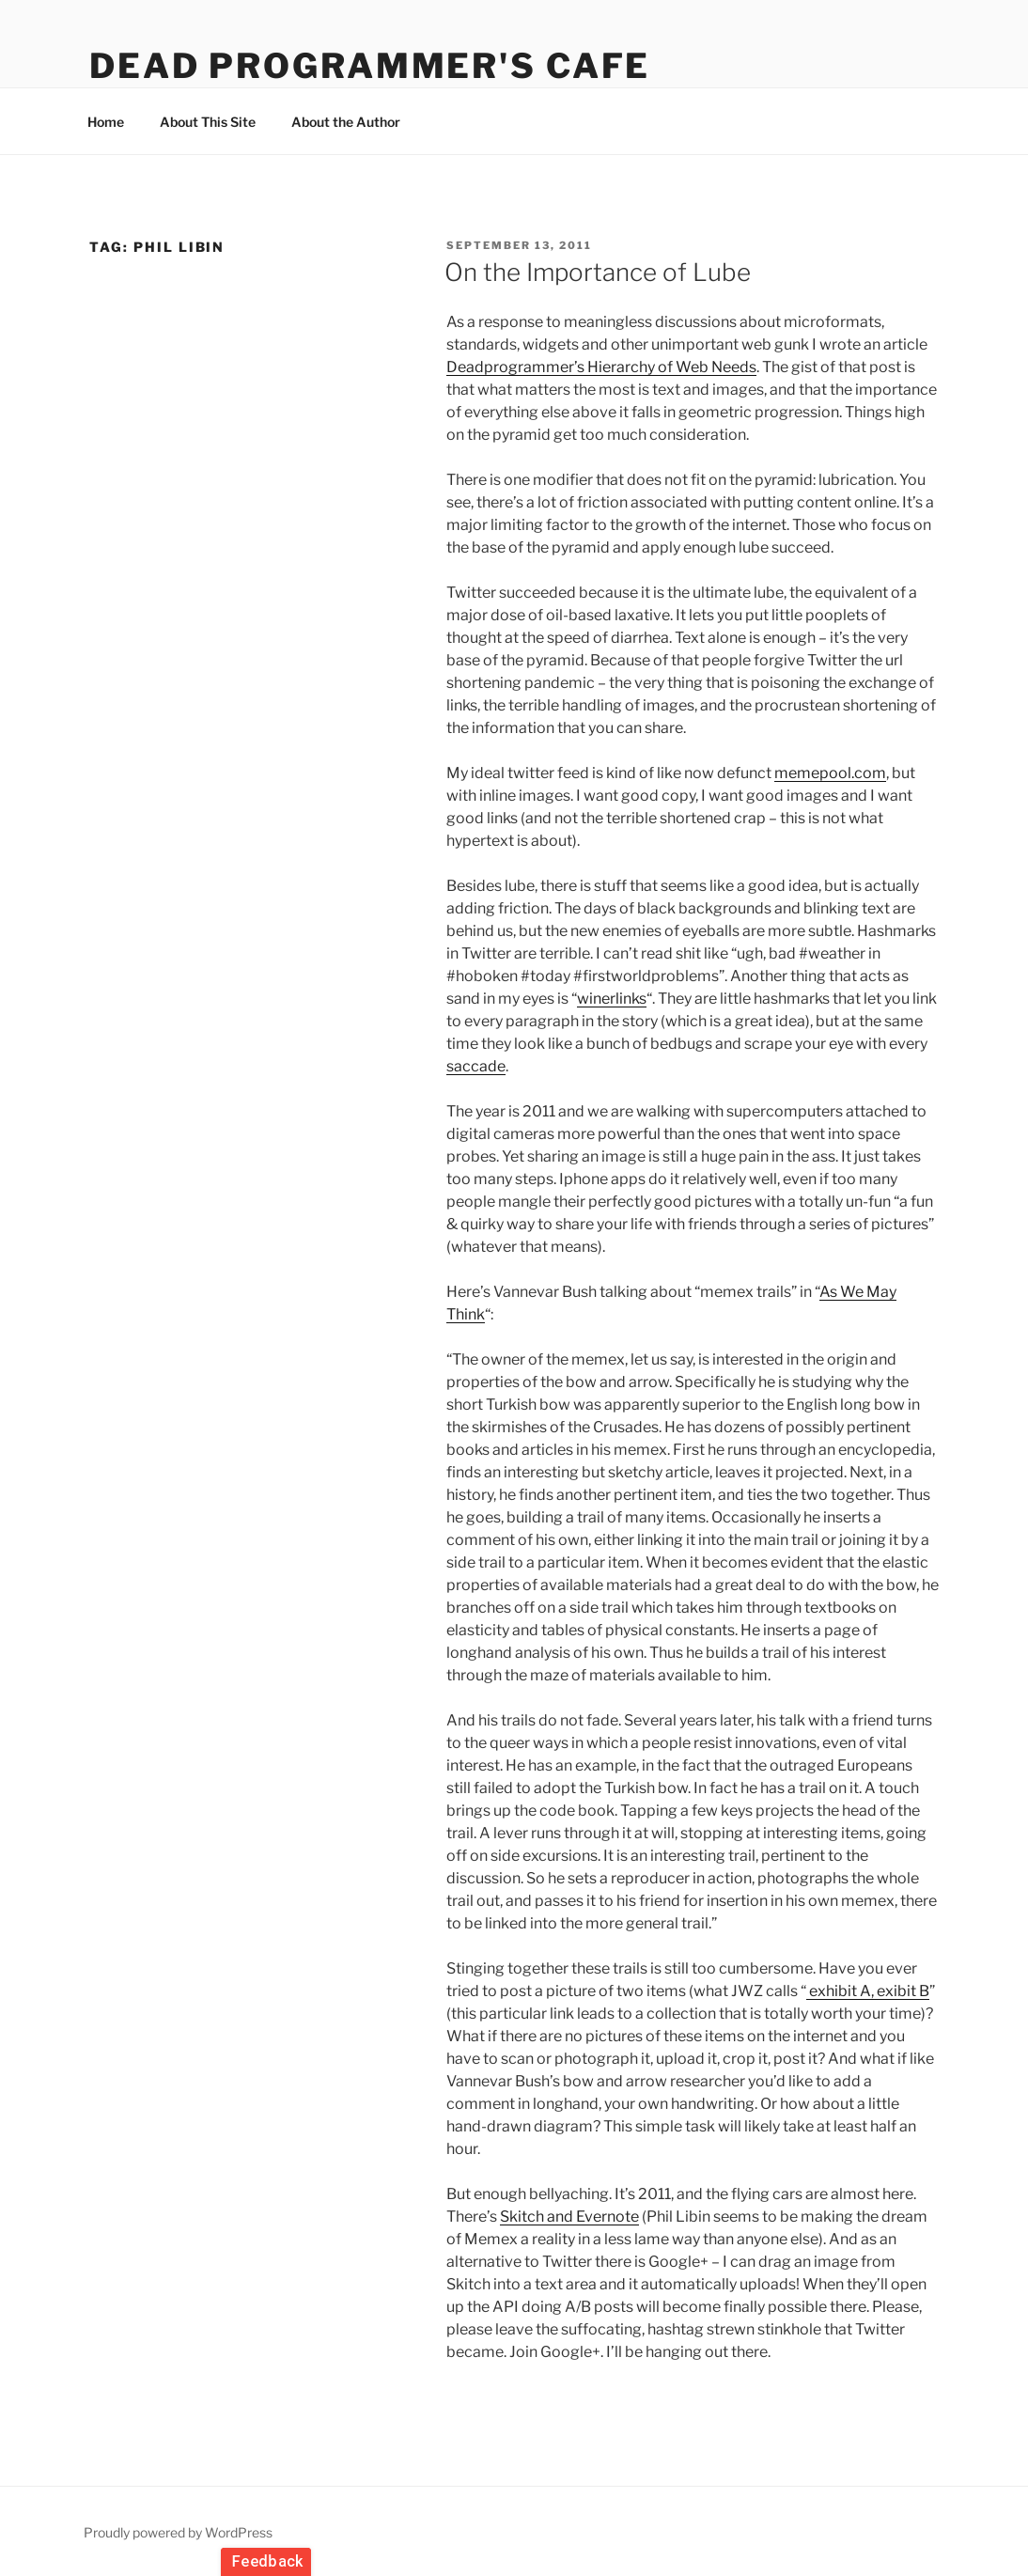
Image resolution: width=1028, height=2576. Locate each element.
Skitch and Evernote (569, 2216)
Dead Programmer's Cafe (369, 65)
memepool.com (830, 773)
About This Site (208, 122)
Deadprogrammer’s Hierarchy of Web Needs (601, 367)
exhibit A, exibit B (867, 1991)
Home (105, 122)
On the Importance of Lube (597, 272)
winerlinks (611, 998)
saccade (476, 1066)
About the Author (345, 122)
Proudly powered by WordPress (178, 2532)
